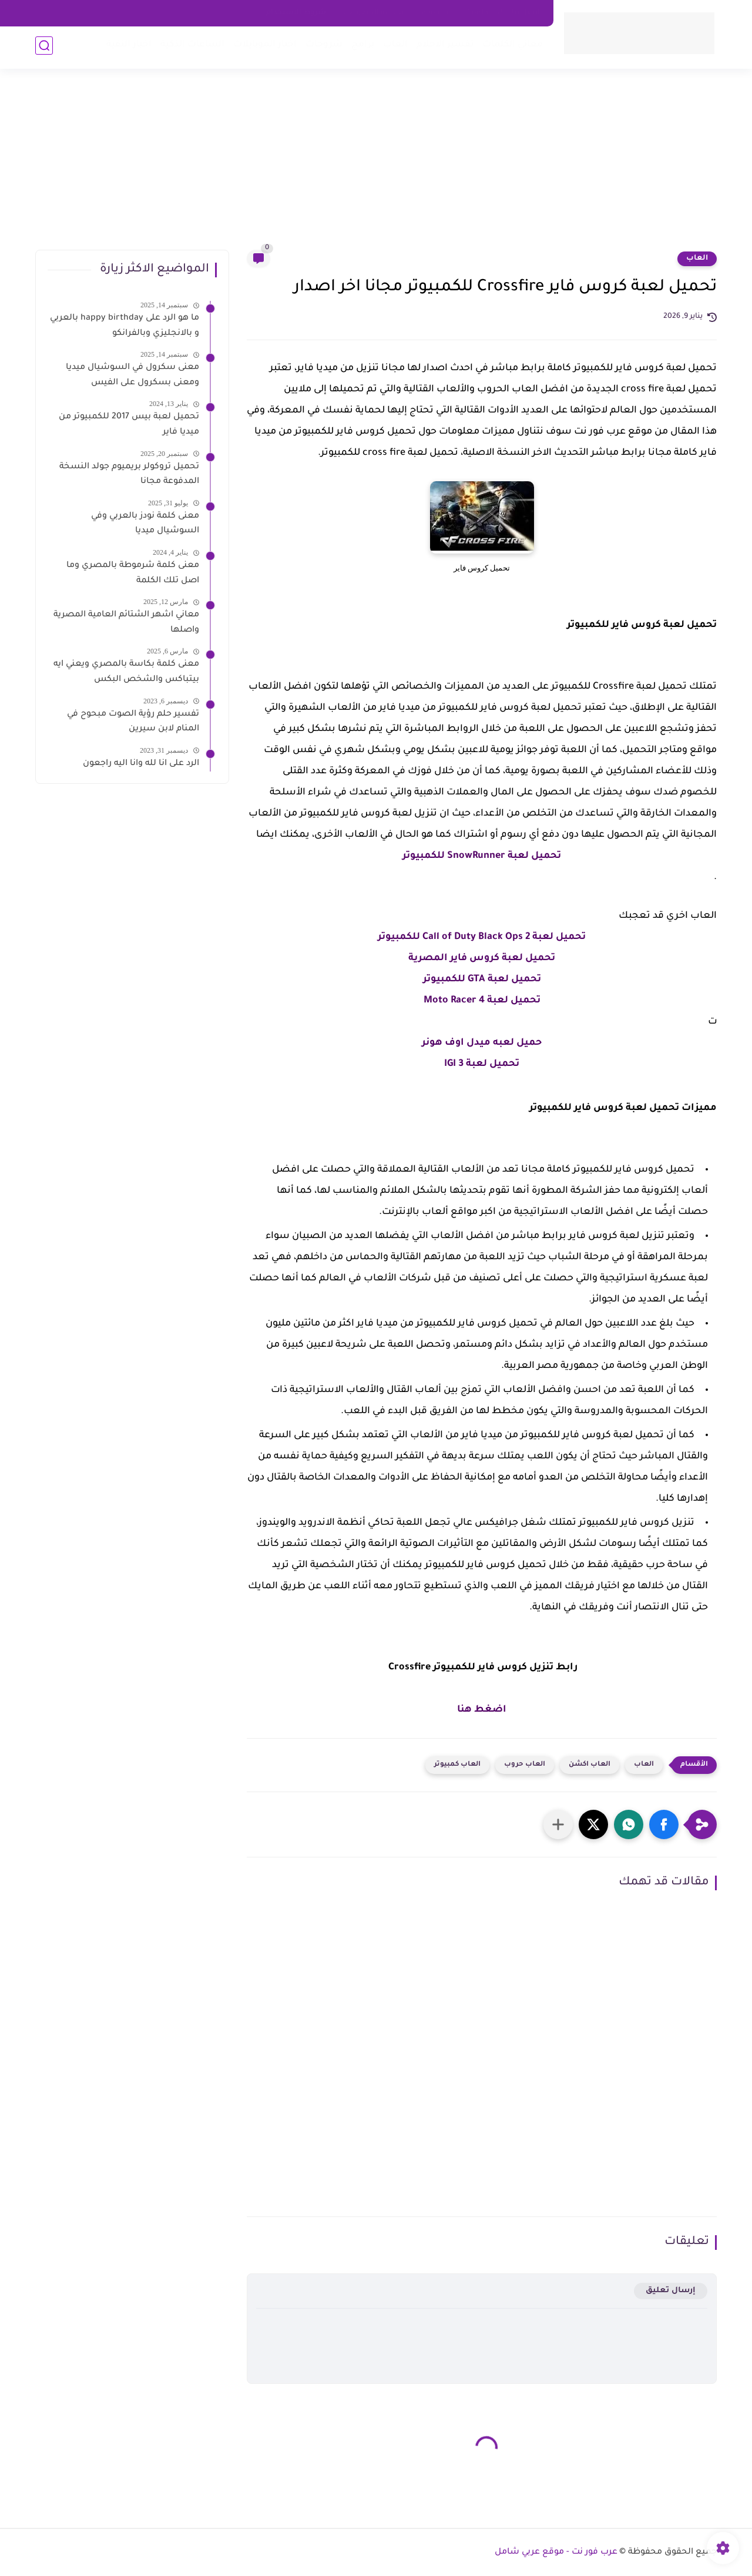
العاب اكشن (589, 1765)
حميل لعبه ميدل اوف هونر (482, 1043)
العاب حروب (524, 1765)
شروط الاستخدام (296, 13)
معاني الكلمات (510, 47)
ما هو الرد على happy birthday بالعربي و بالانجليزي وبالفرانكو (124, 326)
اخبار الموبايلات (262, 47)
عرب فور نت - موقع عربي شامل (556, 2552)
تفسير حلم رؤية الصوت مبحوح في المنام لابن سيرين (133, 722)
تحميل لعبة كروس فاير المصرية (481, 958)
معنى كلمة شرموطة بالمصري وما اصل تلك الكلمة (132, 573)
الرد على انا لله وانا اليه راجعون (141, 764)
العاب (393, 47)
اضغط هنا (481, 1710)
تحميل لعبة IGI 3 (481, 1064)
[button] (664, 1824)
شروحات (321, 47)
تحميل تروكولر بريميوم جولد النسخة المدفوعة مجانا (129, 474)
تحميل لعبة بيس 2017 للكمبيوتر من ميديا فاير (129, 424)
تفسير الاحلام (442, 47)
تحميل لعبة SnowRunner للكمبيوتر (481, 856)
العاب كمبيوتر (457, 1765)
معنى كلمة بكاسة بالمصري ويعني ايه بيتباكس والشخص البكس (126, 672)
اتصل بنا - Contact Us (503, 13)
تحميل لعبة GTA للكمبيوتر (482, 979)
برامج (360, 47)
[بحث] (44, 48)
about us (437, 13)
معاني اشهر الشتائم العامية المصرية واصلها (126, 623)
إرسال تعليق (671, 2290)
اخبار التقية (126, 47)
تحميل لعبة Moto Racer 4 (482, 1000)
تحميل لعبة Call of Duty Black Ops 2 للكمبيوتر (482, 937)
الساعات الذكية (190, 47)
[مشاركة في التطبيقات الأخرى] (558, 1824)
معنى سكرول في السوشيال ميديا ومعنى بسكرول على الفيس (132, 375)
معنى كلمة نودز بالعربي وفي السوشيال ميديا (145, 524)
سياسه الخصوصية (374, 13)
